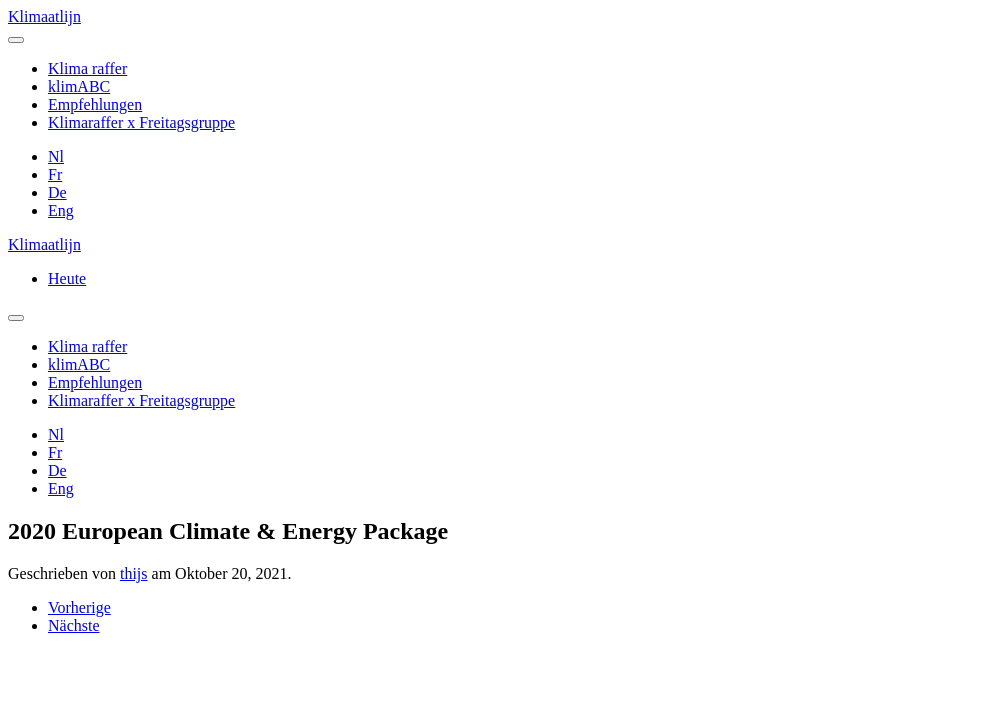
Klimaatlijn (44, 16)
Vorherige (79, 607)
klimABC (79, 86)
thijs (134, 573)
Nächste (74, 625)
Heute (67, 278)
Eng (61, 210)
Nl (56, 156)
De (57, 192)
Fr (55, 174)
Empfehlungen (95, 104)
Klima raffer (87, 68)
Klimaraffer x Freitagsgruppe (141, 122)
